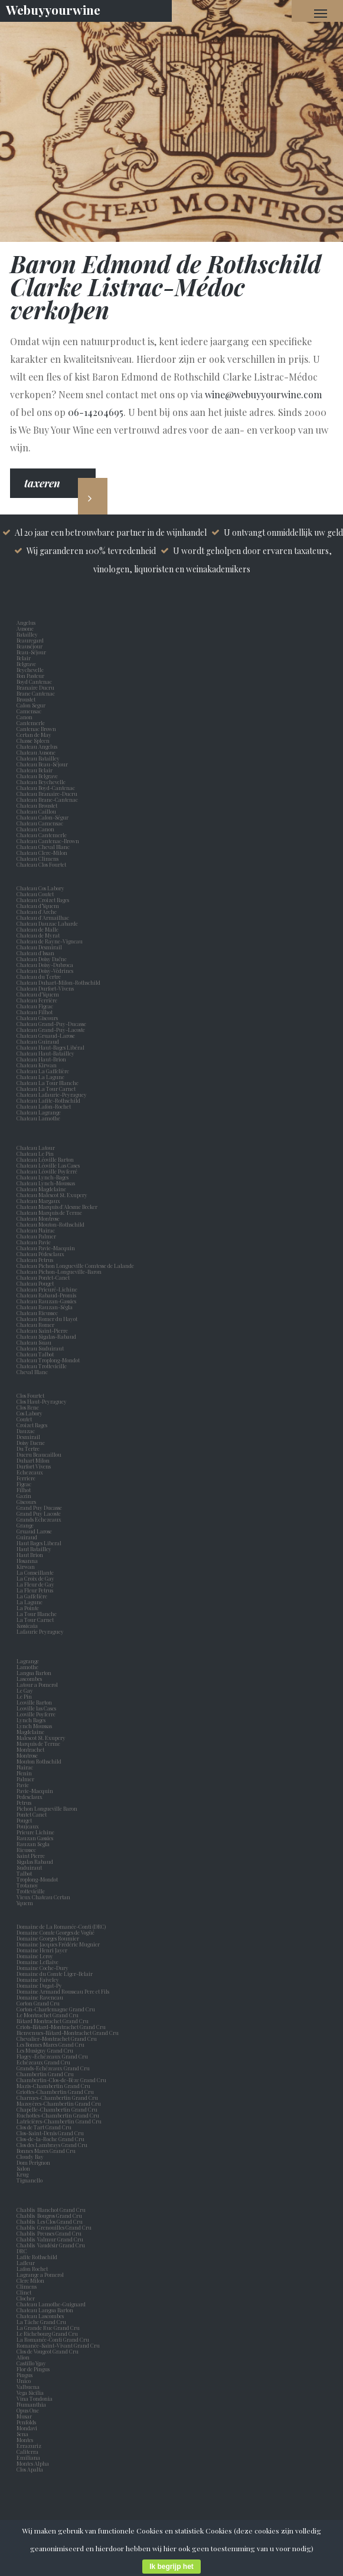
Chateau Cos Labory (40, 888)
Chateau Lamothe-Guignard (51, 2304)
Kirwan (27, 1566)
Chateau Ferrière (37, 1000)
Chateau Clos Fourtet (41, 864)
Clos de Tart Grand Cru (44, 2127)
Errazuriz (29, 2445)
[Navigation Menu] (320, 13)
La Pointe (29, 1607)
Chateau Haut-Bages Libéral (50, 1047)
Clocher (27, 2298)
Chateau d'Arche (37, 911)
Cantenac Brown (37, 728)
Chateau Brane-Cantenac (47, 799)
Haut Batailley (35, 1548)
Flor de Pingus (34, 2368)
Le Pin (25, 1696)
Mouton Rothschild (40, 1761)
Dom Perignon (33, 2162)
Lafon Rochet (32, 2268)
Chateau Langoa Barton (45, 2309)
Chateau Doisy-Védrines (45, 970)
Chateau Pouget (35, 1283)
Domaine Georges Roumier (48, 1938)
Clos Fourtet (30, 1395)
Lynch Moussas (35, 1725)
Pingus (24, 2374)
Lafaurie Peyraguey (41, 1631)
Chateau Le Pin (36, 1153)
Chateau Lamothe (38, 1118)
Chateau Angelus (37, 746)
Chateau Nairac (36, 1230)
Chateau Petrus (36, 1259)
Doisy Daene (32, 1442)
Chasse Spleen (33, 740)
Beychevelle (31, 669)
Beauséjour (30, 646)
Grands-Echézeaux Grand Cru (53, 2068)
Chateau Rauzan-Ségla (45, 1306)
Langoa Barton (35, 1672)
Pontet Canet (33, 1814)
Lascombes (30, 1678)
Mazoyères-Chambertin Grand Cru (59, 2103)
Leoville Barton (35, 1702)
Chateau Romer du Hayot (47, 1318)
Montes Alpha (33, 2463)
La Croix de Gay (37, 1578)
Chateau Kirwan (37, 1065)
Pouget (25, 1820)
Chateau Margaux (40, 1200)
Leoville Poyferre (36, 1714)
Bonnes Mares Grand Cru (46, 2150)
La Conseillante (36, 1572)
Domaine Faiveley (38, 1979)
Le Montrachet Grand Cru (48, 2014)
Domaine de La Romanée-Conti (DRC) (61, 1926)
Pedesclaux (31, 1796)
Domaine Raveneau (40, 1997)
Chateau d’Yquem (38, 905)
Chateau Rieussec (37, 1312)
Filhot (24, 1489)
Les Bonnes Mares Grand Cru (50, 2044)
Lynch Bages (31, 1719)
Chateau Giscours (37, 1017)
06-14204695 (95, 412)
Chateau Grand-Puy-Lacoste (51, 1029)
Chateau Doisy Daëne (42, 958)
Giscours (27, 1501)
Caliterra (27, 2451)
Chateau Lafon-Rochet (44, 1106)
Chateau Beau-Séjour (42, 764)
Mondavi (28, 2427)
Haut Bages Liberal (40, 1542)
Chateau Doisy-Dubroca (45, 964)
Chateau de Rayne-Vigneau (50, 941)
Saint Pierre (32, 1855)
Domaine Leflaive (37, 1961)
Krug (22, 2174)
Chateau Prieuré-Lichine (47, 1289)
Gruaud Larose (35, 1531)
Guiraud (28, 1537)
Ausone (25, 628)
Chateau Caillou (36, 811)
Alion (24, 2357)
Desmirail (30, 1436)
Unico (25, 2380)
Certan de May (35, 734)
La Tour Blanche (38, 1613)
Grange (26, 1525)
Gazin (25, 1495)
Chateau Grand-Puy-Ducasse (51, 1023)
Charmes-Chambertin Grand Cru (57, 2097)
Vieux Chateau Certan (45, 1896)
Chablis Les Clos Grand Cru (50, 2221)
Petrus (25, 1802)
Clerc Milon (32, 2280)
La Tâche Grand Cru (41, 2321)
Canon (24, 716)
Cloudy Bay (30, 2156)
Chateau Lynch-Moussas (46, 1183)
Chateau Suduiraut (40, 1348)
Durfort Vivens (35, 1466)
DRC (22, 2250)
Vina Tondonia (35, 2398)
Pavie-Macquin (35, 1790)
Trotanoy (29, 1885)
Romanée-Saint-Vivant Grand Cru (58, 2345)
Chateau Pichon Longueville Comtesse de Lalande (75, 1265)
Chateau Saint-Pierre (42, 1330)
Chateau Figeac (35, 1006)
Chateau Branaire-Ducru (47, 793)
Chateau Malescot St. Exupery (52, 1194)
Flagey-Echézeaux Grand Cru (52, 2056)
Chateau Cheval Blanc (43, 846)
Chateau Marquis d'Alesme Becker (57, 1206)
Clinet (25, 2292)
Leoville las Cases (37, 1708)
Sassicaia (28, 1625)
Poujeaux (29, 1826)
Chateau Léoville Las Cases (48, 1165)
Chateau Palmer (36, 1236)
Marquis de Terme (40, 1743)
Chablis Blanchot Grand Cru (51, 2209)
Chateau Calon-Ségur (42, 817)
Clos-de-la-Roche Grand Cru (50, 2138)
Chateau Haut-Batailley (45, 1053)
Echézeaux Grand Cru (43, 2062)
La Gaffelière (32, 1596)
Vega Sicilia (31, 2392)
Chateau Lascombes (40, 2315)
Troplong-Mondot (38, 1879)
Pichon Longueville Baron (48, 1808)
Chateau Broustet (37, 805)
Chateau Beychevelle (41, 781)
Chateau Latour (36, 1147)
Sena (22, 2433)
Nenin (24, 1773)
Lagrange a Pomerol (41, 2274)
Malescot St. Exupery (42, 1737)
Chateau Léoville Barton (45, 1159)
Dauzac (26, 1430)
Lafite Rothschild (37, 2256)
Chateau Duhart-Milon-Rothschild (58, 982)
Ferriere (27, 1478)
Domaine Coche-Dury (43, 1967)
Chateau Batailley (38, 758)
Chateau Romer (35, 1324)
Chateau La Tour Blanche (48, 1082)
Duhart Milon (34, 1460)
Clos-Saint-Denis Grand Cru (50, 2132)
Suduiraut (30, 1867)
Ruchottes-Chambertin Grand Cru (58, 2115)
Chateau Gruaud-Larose (46, 1035)
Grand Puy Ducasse (40, 1507)
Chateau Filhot (35, 1011)
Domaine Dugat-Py (40, 1985)
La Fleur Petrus (36, 1590)
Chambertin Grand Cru (45, 2073)
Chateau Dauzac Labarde (47, 923)
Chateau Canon (35, 829)
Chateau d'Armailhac (43, 917)
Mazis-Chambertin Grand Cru (53, 2085)
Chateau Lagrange (39, 1112)
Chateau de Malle (37, 929)
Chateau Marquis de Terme (49, 1212)
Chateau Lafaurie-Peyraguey (52, 1094)
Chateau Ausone (36, 752)
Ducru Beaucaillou (39, 1454)
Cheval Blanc (32, 1371)
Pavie (23, 1784)
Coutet (25, 1419)
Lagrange (29, 1660)
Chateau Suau (34, 1342)
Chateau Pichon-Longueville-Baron (59, 1271)
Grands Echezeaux (40, 1519)
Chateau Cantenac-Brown (48, 840)
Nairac (26, 1767)
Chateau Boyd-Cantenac (46, 787)
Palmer (27, 1778)
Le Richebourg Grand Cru (47, 2333)
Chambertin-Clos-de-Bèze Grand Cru (61, 2079)
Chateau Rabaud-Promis (46, 1295)
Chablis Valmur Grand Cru (50, 2239)
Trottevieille (31, 1891)
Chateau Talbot (35, 1354)
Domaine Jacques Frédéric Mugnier (58, 1944)
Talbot (25, 1873)
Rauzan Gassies (36, 1837)
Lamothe (29, 1666)
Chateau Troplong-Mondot (49, 1360)
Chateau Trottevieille (42, 1365)
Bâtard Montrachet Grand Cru (53, 2020)
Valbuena (29, 2386)
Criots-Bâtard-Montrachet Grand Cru (61, 2026)
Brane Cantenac (37, 693)
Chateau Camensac (40, 823)
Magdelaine (30, 1731)
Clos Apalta (30, 2469)
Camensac (30, 711)
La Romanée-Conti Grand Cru (53, 2339)
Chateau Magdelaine (41, 1188)
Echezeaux (31, 1472)
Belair (24, 657)
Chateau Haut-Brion (41, 1059)
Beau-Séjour (31, 652)
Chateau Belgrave (38, 775)
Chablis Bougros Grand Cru (49, 2215)
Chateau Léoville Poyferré (47, 1171)
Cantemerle (32, 722)
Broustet (27, 699)
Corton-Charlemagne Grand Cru (56, 2009)
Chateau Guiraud (38, 1041)
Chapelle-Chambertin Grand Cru (57, 2109)
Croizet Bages (33, 1424)
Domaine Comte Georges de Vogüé (55, 1932)
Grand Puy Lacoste (40, 1513)
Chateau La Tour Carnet (46, 1088)
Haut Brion (31, 1554)
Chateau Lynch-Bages (42, 1177)
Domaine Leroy (35, 1955)
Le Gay (26, 1690)
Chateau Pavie (34, 1242)
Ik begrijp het (171, 2566)
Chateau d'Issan (35, 952)
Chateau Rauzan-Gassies (46, 1301)
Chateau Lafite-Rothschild (48, 1100)
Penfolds (26, 2422)
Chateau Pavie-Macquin (46, 1247)
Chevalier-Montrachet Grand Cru (57, 2038)
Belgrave (27, 663)
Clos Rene (29, 1407)
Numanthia (31, 2404)
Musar (25, 2416)
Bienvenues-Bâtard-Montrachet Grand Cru (68, 2032)
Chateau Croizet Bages (43, 899)
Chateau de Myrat (38, 935)
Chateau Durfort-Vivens (45, 988)
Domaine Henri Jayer (42, 1950)
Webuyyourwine (53, 9)
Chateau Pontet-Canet (43, 1277)
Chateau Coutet (35, 893)
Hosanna (28, 1560)
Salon (23, 2168)
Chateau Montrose (38, 1218)
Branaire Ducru (37, 687)
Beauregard (31, 640)
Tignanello (30, 2180)
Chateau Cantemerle (42, 834)
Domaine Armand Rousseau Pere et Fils (63, 1991)
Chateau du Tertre (39, 976)
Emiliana (28, 2457)
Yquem (25, 1902)
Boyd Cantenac (35, 681)
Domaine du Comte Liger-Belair (55, 1973)
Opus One (29, 2410)
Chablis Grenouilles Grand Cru (54, 2227)
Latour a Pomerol (38, 1684)
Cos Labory (31, 1413)
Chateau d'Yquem (38, 994)
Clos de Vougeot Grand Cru (48, 2351)
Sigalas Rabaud (36, 1861)
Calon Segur (32, 705)
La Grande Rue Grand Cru (48, 2327)
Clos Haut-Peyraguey (42, 1401)
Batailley (28, 634)
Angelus (26, 622)
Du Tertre (29, 1448)
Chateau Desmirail (39, 947)
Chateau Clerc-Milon (42, 852)
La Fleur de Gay (37, 1584)
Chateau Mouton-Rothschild (50, 1224)
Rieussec (27, 1849)
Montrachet (32, 1749)
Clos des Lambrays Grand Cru (52, 2144)
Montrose (28, 1755)
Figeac (24, 1483)
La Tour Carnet (36, 1619)
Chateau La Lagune (40, 1076)
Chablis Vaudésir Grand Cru (51, 2245)
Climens (28, 2286)
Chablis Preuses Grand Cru (49, 2233)
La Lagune (31, 1601)
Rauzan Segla (34, 1843)
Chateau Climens (37, 858)
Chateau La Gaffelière (43, 1070)
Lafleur (27, 2262)
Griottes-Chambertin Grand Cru (55, 2091)
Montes (25, 2439)
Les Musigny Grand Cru (45, 2050)
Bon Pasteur (32, 675)
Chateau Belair (35, 770)
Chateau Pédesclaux (40, 1253)
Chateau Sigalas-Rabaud (46, 1336)
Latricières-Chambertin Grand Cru (59, 2121)
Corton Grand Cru (38, 2003)
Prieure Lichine (37, 1832)
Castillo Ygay (31, 2363)
